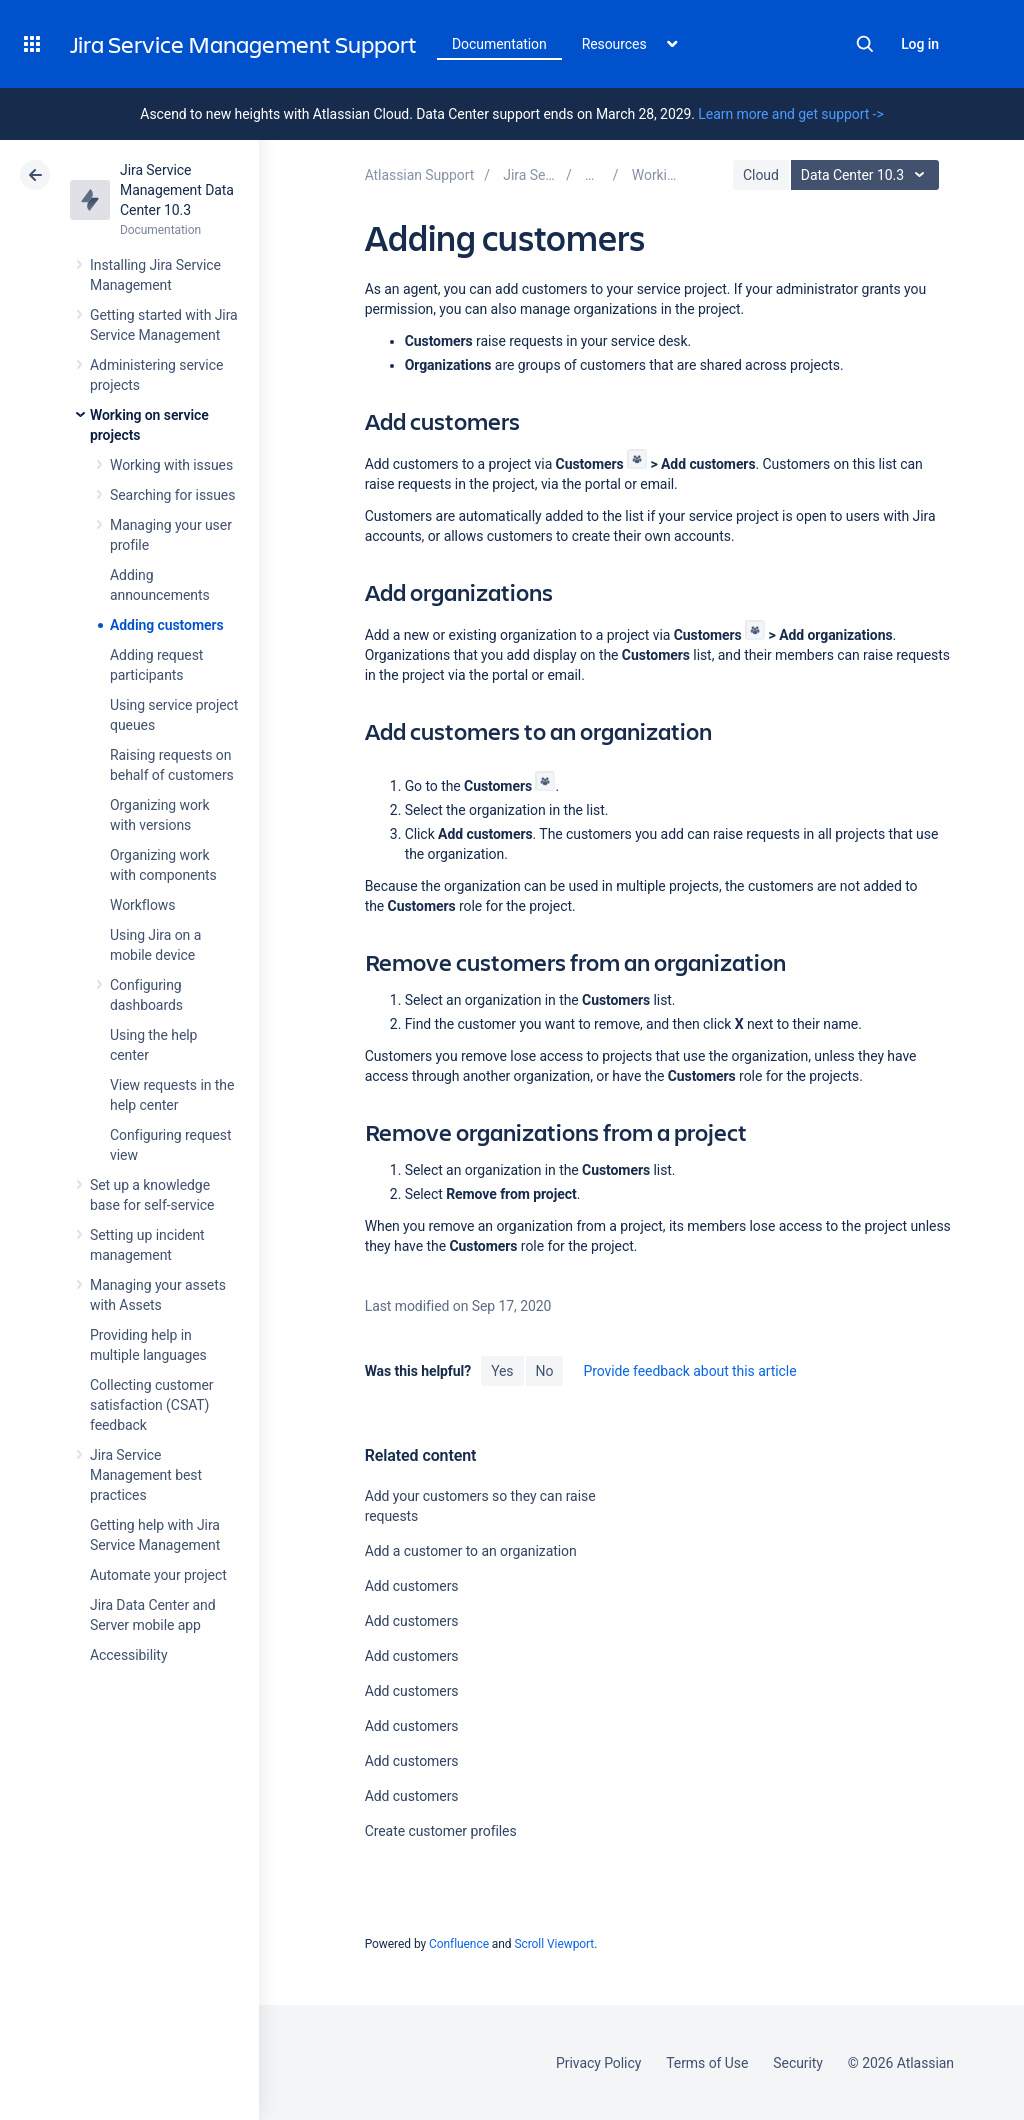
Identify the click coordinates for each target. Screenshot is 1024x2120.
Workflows (142, 905)
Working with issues (171, 465)
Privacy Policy (598, 2063)
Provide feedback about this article (689, 1371)
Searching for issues (172, 495)
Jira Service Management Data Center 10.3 (177, 190)
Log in (920, 44)
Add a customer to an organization (471, 1551)
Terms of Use (707, 2063)
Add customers (412, 1586)
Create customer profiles (441, 1831)
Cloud (761, 175)
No (545, 1371)
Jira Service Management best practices (146, 1475)
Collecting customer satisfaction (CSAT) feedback (152, 1405)
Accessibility (128, 1655)
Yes (502, 1371)
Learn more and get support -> (790, 114)
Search (865, 44)
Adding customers (167, 625)
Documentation (499, 44)
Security (798, 2063)
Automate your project (158, 1575)
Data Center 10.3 (867, 175)
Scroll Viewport (554, 1944)
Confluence (459, 1944)
